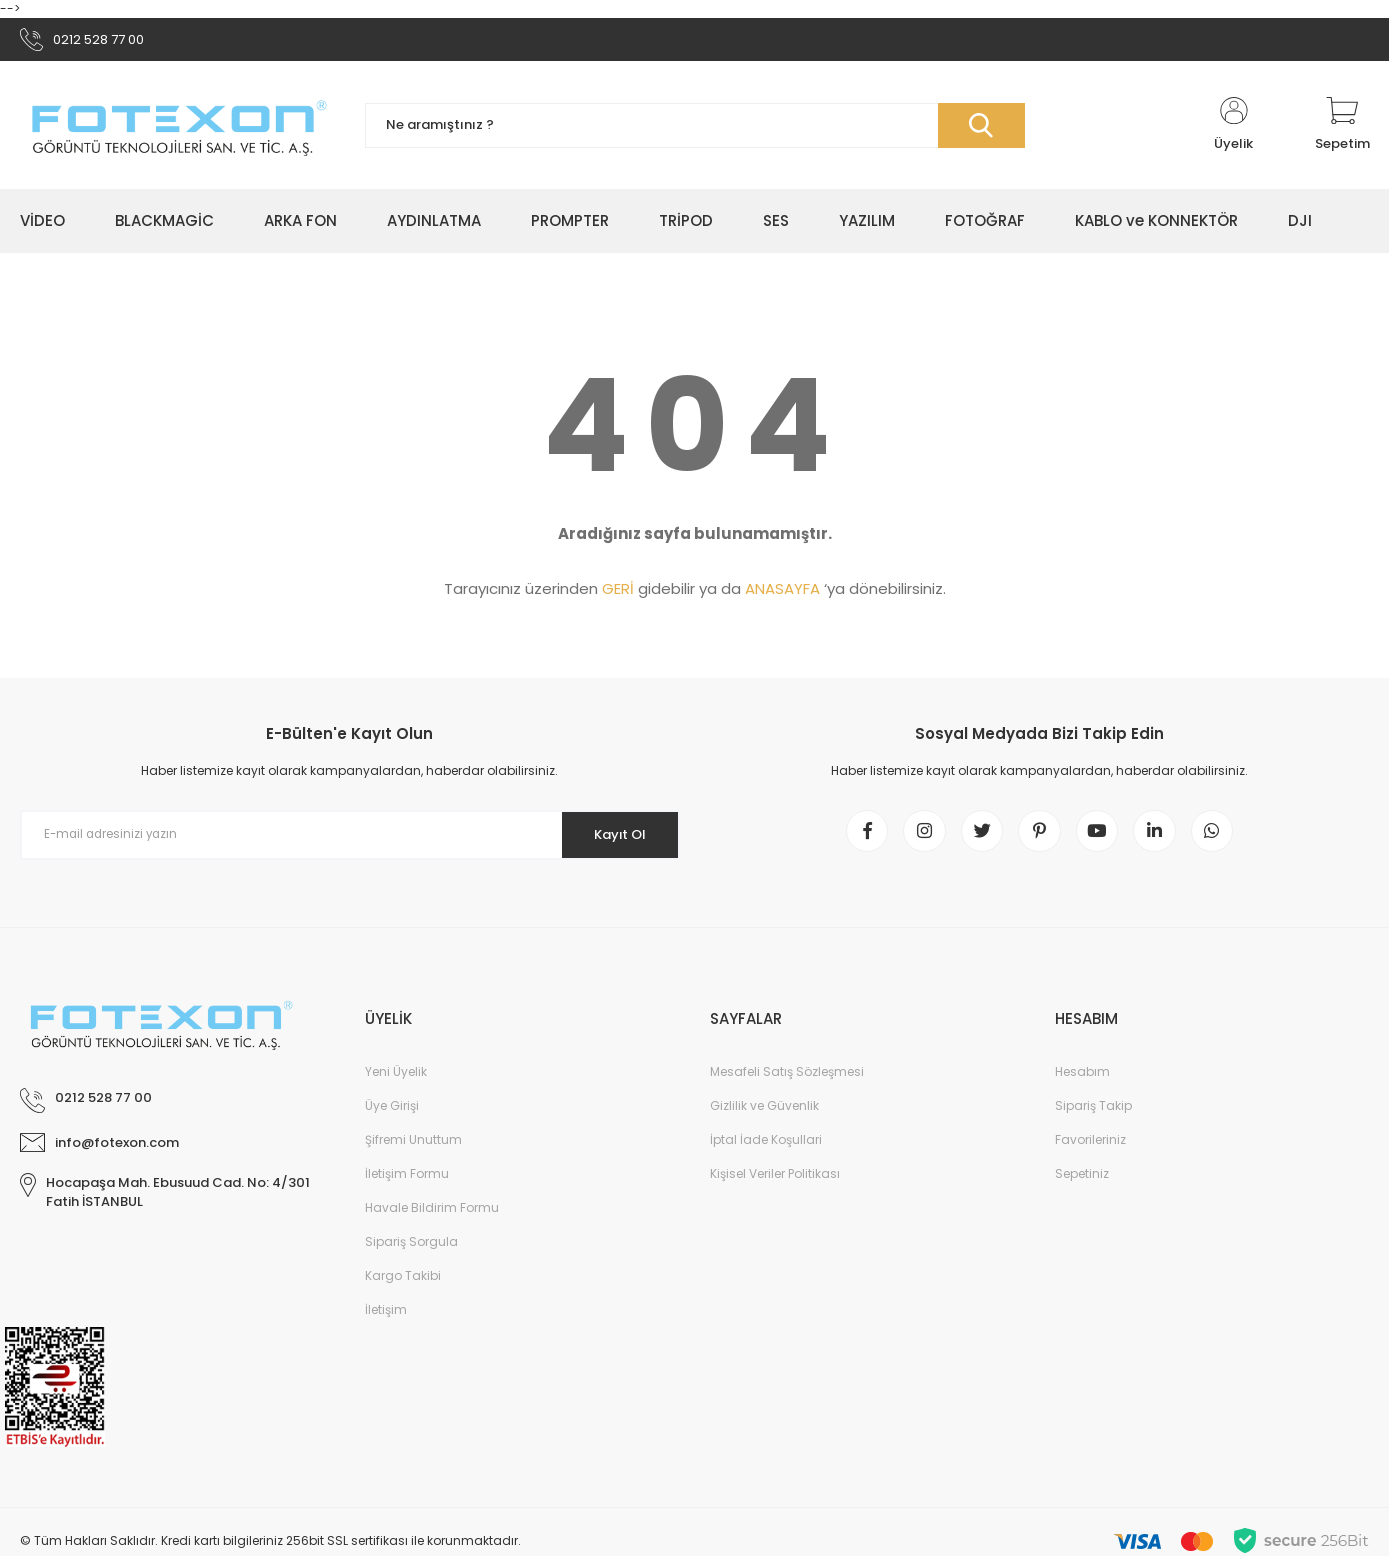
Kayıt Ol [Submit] (612, 839)
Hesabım (1082, 1083)
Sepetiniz (1082, 1185)
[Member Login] (1234, 130)
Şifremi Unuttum (413, 1151)
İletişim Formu (407, 1185)
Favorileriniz (1090, 1151)
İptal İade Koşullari (766, 1151)
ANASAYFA (782, 593)
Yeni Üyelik (396, 1083)
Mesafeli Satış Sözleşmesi (787, 1083)
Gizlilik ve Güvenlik (764, 1117)
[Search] (695, 130)
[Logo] (177, 130)
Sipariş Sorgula (411, 1253)
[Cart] (1342, 130)
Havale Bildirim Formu (432, 1219)
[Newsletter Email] (350, 840)
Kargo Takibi (403, 1287)
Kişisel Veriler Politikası (775, 1185)
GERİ (618, 593)
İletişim (386, 1321)
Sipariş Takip (1093, 1117)
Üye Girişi (392, 1117)
